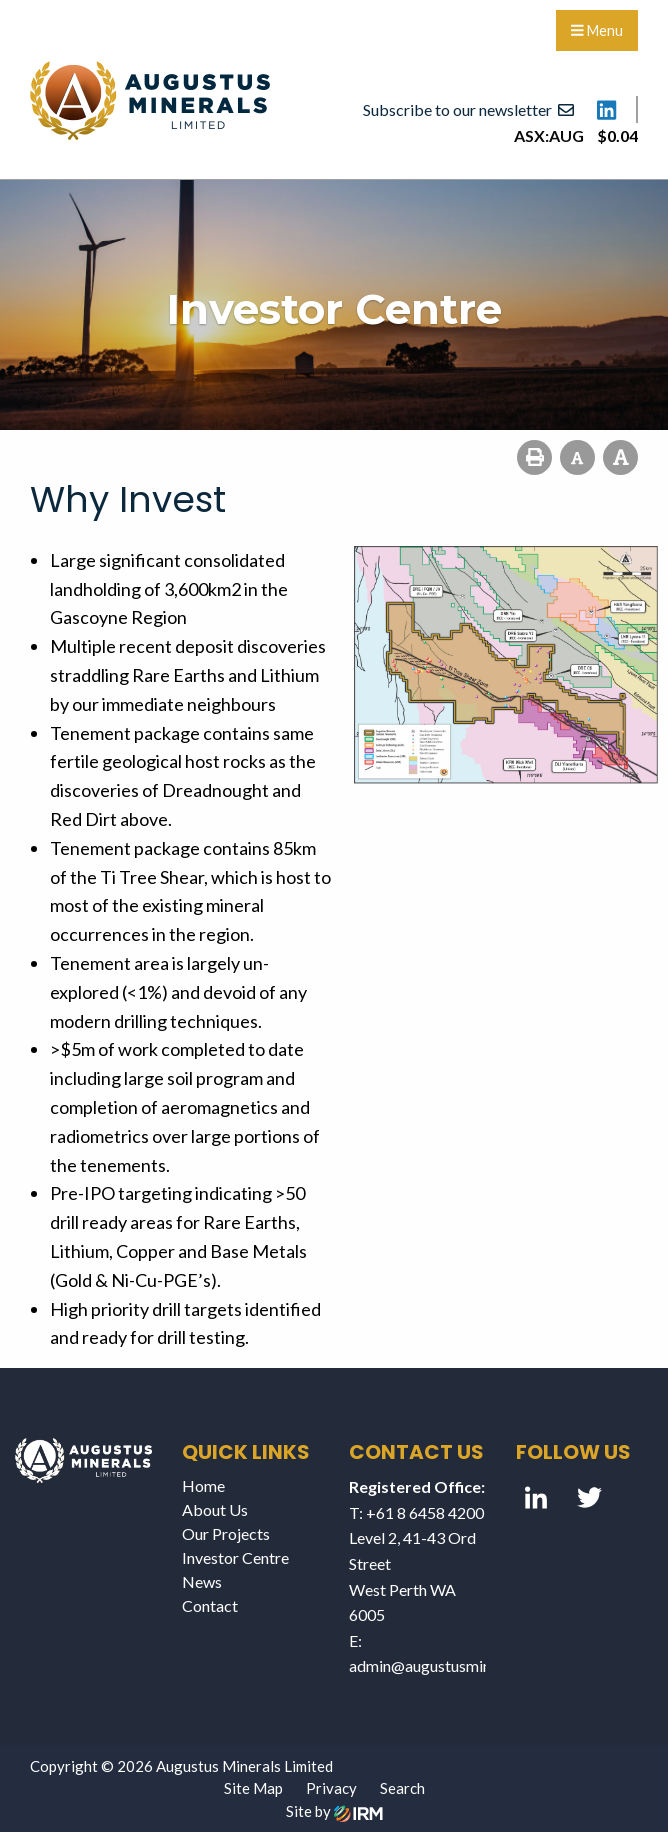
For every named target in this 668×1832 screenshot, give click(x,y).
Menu (597, 30)
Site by (334, 1811)
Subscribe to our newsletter (468, 109)
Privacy (331, 1788)
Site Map (253, 1788)
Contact (210, 1605)
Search (402, 1788)
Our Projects (226, 1533)
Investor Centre (235, 1557)
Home (203, 1485)
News (202, 1581)
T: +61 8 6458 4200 (416, 1512)
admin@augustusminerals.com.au (462, 1665)
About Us (215, 1509)
